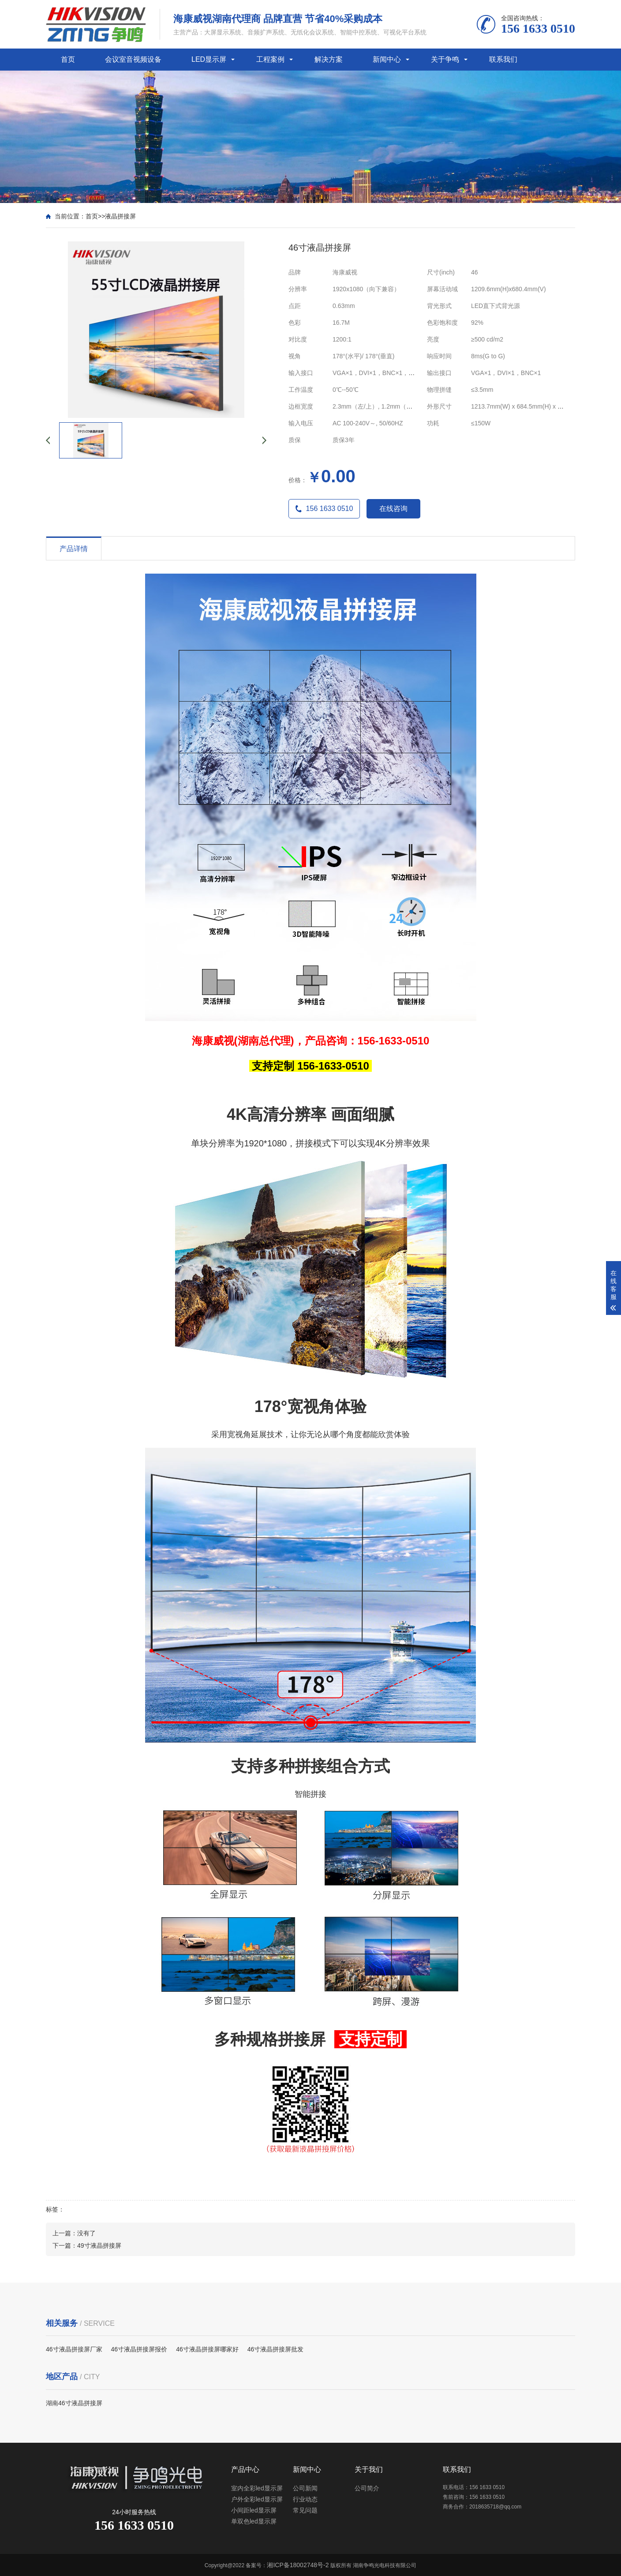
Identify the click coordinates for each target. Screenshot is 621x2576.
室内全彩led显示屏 (257, 2488)
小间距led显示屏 (254, 2510)
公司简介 (367, 2488)
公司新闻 (305, 2488)
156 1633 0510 (324, 508)
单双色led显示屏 (254, 2521)
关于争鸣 (445, 59)
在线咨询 (393, 508)
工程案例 (270, 59)
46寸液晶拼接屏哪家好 (207, 2349)
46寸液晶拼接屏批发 (275, 2349)
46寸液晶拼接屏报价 (139, 2349)
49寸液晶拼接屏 (99, 2245)
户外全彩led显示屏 (257, 2499)
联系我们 (503, 59)
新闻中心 (387, 59)
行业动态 (305, 2499)
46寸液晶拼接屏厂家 (74, 2349)
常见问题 (305, 2510)
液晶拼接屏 (120, 216)
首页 (68, 59)
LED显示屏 (208, 59)
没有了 (86, 2233)
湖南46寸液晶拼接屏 (74, 2403)
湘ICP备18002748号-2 (298, 2564)
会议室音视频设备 (133, 59)
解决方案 (328, 59)
